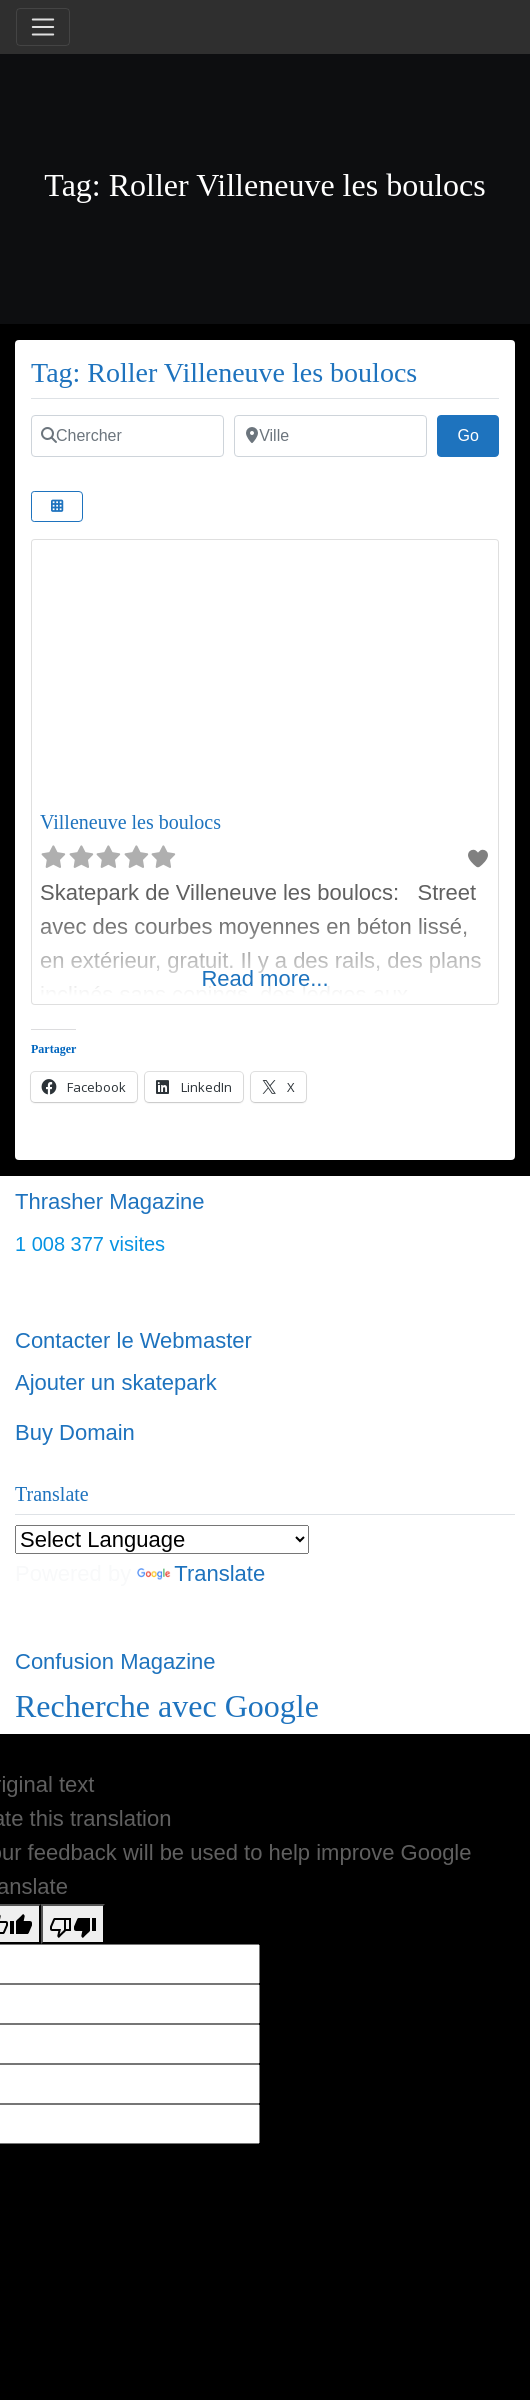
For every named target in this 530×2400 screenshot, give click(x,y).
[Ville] (330, 436)
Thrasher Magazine (110, 1201)
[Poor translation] (73, 1924)
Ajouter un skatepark (116, 1382)
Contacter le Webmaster (133, 1340)
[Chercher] (127, 436)
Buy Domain (75, 1432)
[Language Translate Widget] (162, 1539)
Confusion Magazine (115, 1661)
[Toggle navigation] (43, 27)
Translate (201, 1573)
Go (478, 433)
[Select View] (57, 506)
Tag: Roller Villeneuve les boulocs (224, 372)
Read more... (264, 978)
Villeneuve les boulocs (130, 822)
